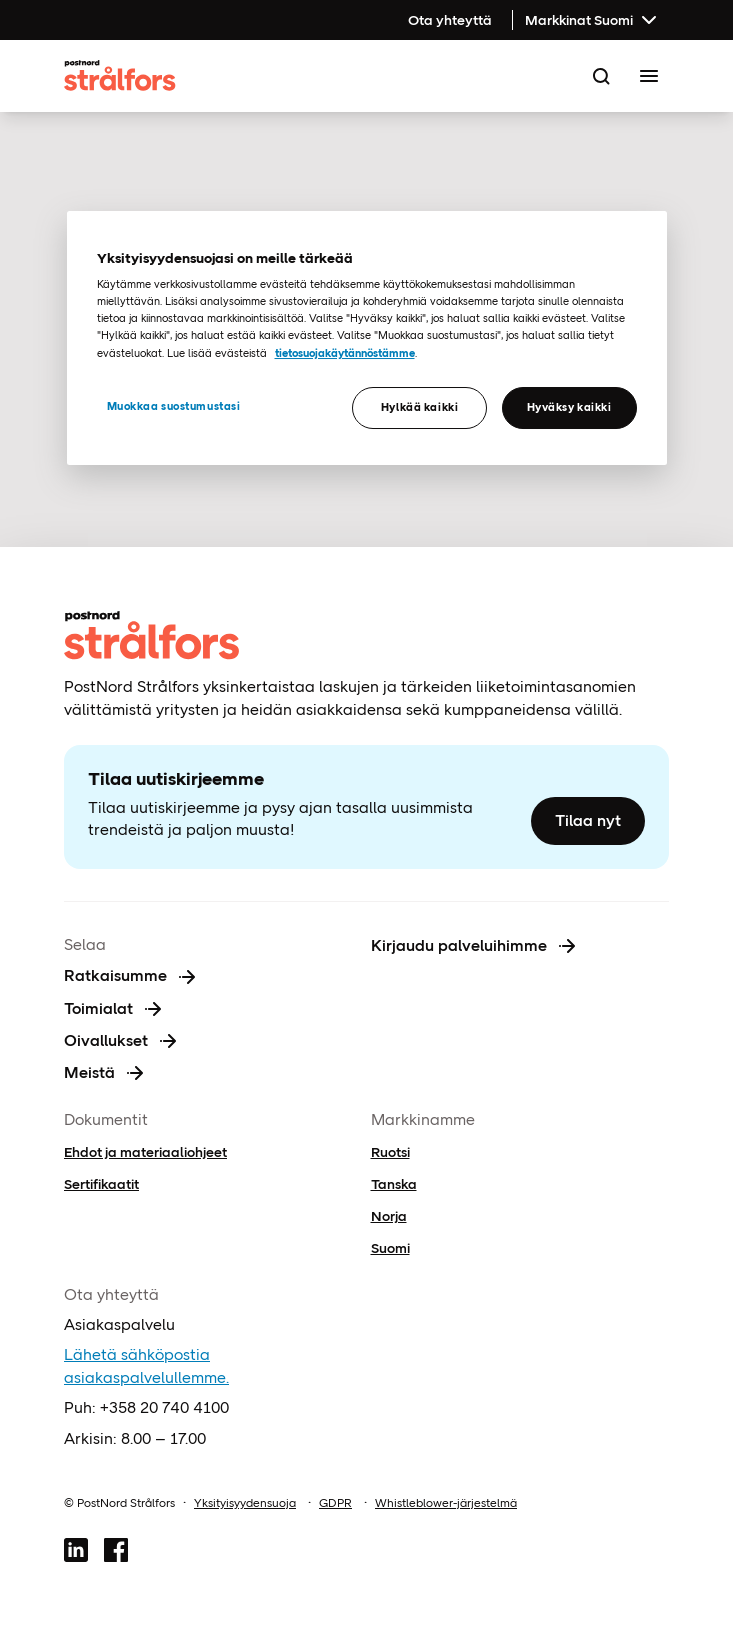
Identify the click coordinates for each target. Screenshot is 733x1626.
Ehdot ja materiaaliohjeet (145, 1152)
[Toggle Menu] (649, 76)
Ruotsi (390, 1152)
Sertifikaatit (101, 1184)
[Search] (601, 76)
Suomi (390, 1248)
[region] (367, 338)
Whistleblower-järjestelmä (446, 1503)
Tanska (394, 1184)
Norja (389, 1216)
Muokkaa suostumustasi (174, 406)
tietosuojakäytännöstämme (345, 353)
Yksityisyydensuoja (245, 1503)
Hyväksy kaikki (569, 407)
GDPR (335, 1503)
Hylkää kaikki (419, 407)
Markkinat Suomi (593, 20)
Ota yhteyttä (450, 20)
